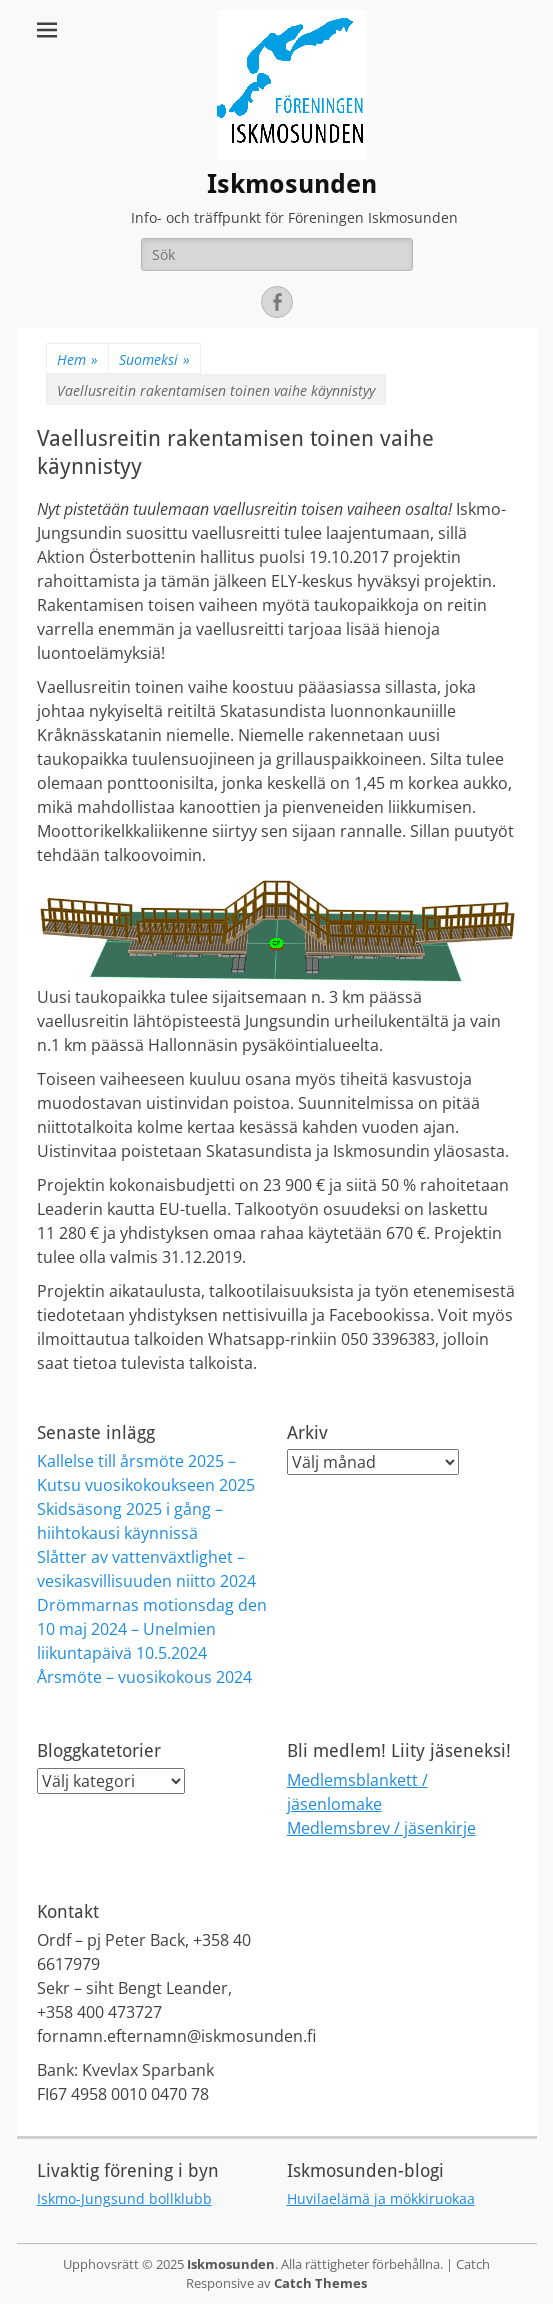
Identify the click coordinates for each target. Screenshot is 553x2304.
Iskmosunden (292, 184)
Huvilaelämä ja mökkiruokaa (381, 2198)
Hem (77, 359)
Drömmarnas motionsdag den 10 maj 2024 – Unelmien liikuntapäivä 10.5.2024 (152, 1629)
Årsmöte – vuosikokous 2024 (144, 1677)
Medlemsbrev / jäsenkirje (381, 1828)
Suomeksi (154, 359)
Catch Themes (320, 2283)
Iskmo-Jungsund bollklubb (124, 2198)
